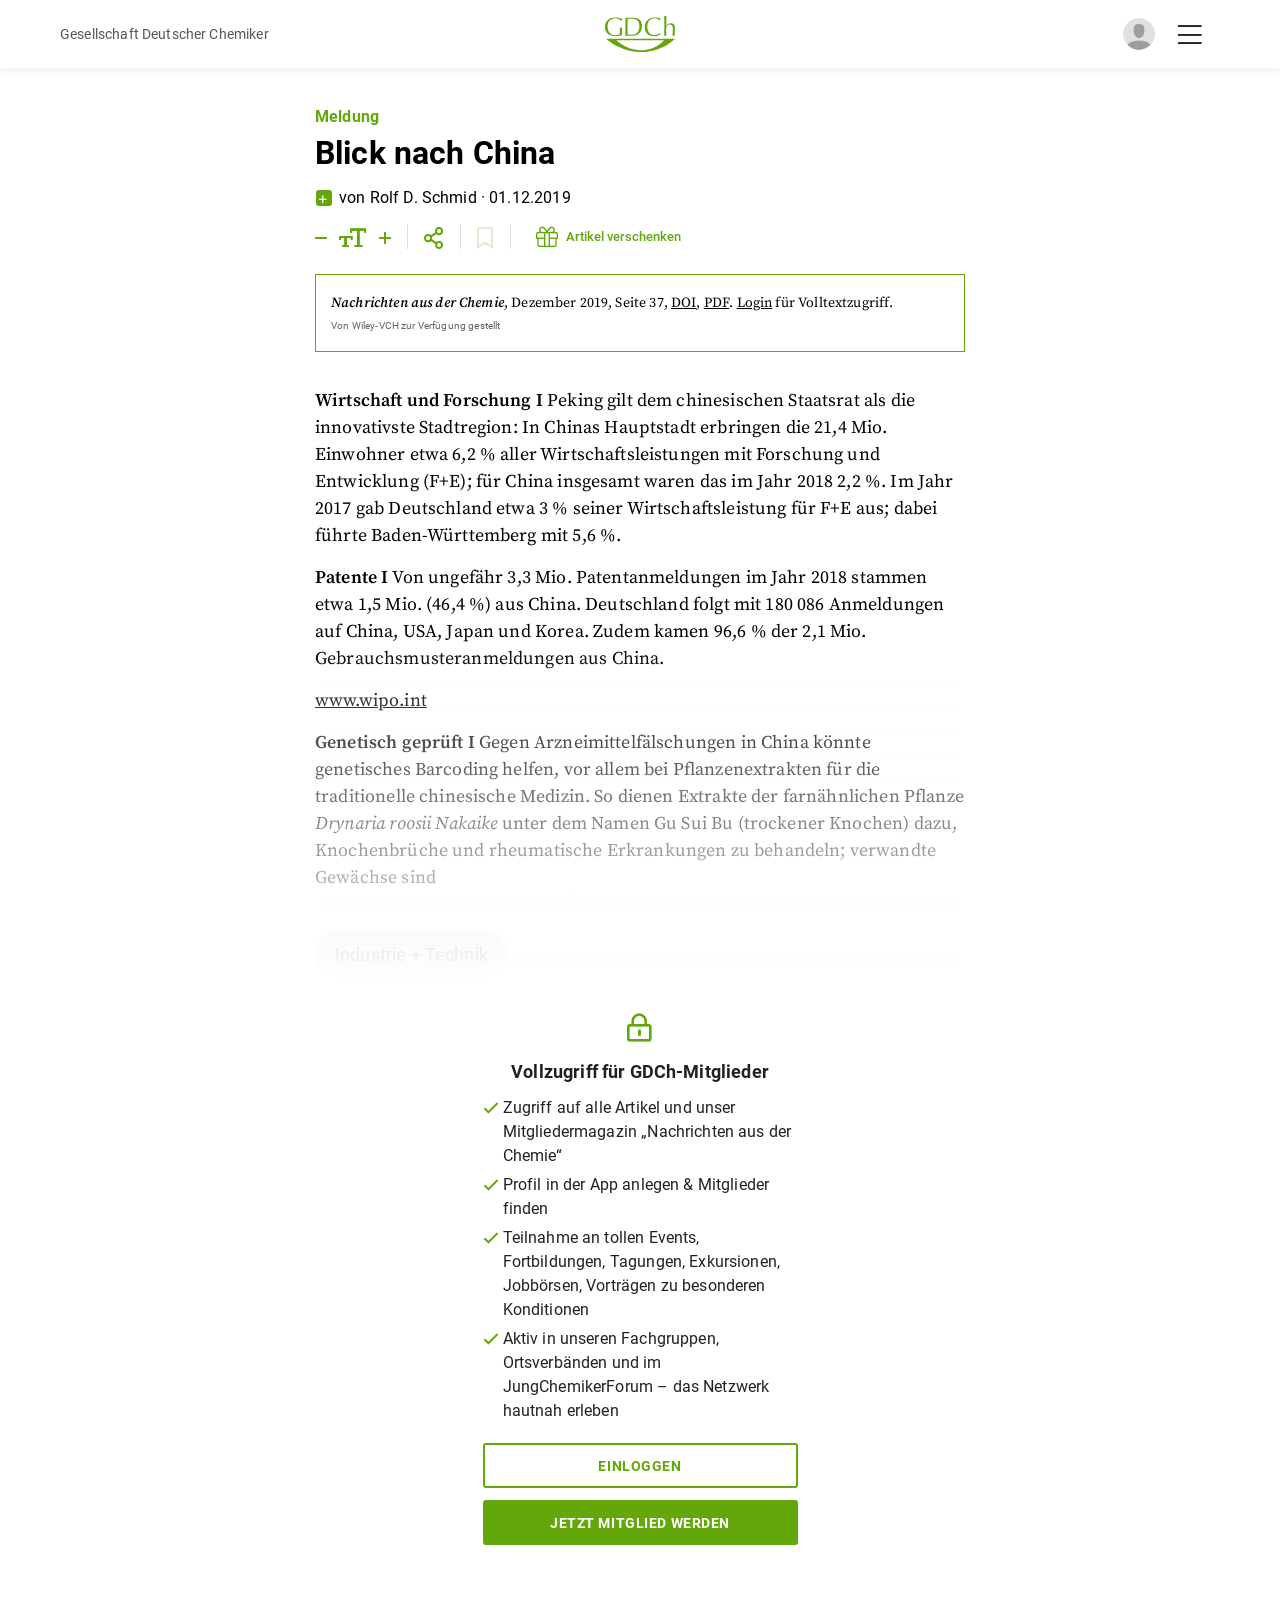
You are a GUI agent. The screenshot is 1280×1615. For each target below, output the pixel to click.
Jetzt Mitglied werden (640, 1523)
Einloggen (639, 1466)
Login (755, 303)
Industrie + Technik (411, 954)
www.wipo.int (371, 700)
